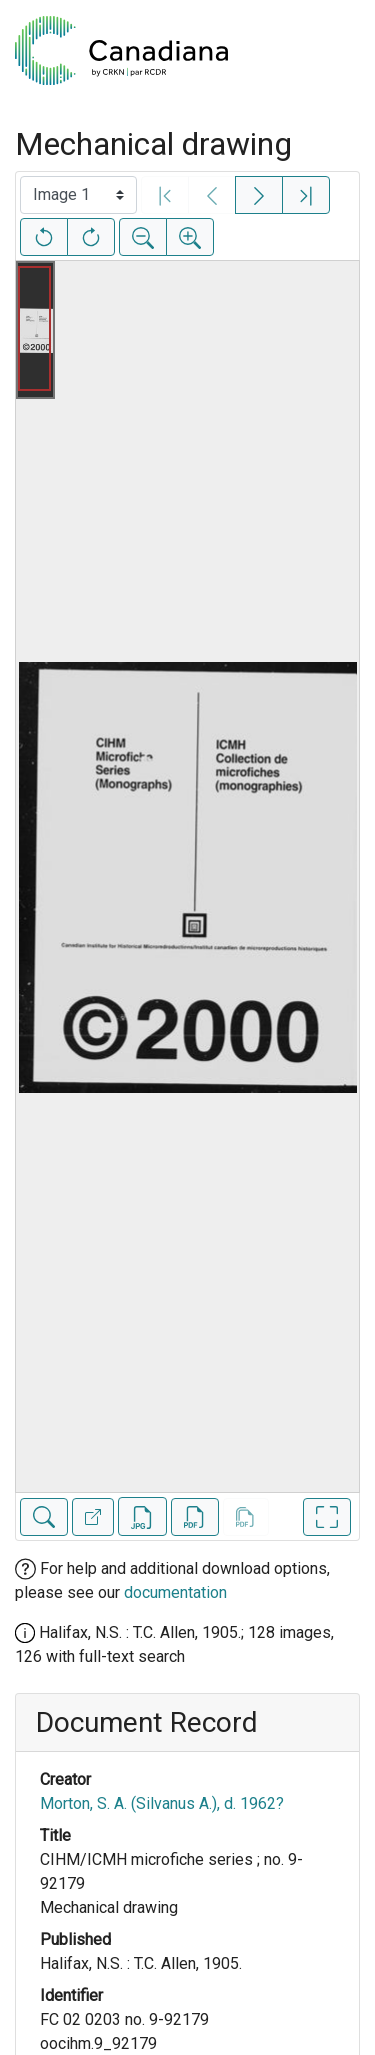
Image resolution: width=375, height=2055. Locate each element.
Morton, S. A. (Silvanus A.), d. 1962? (162, 1803)
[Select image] (78, 195)
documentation (175, 1592)
